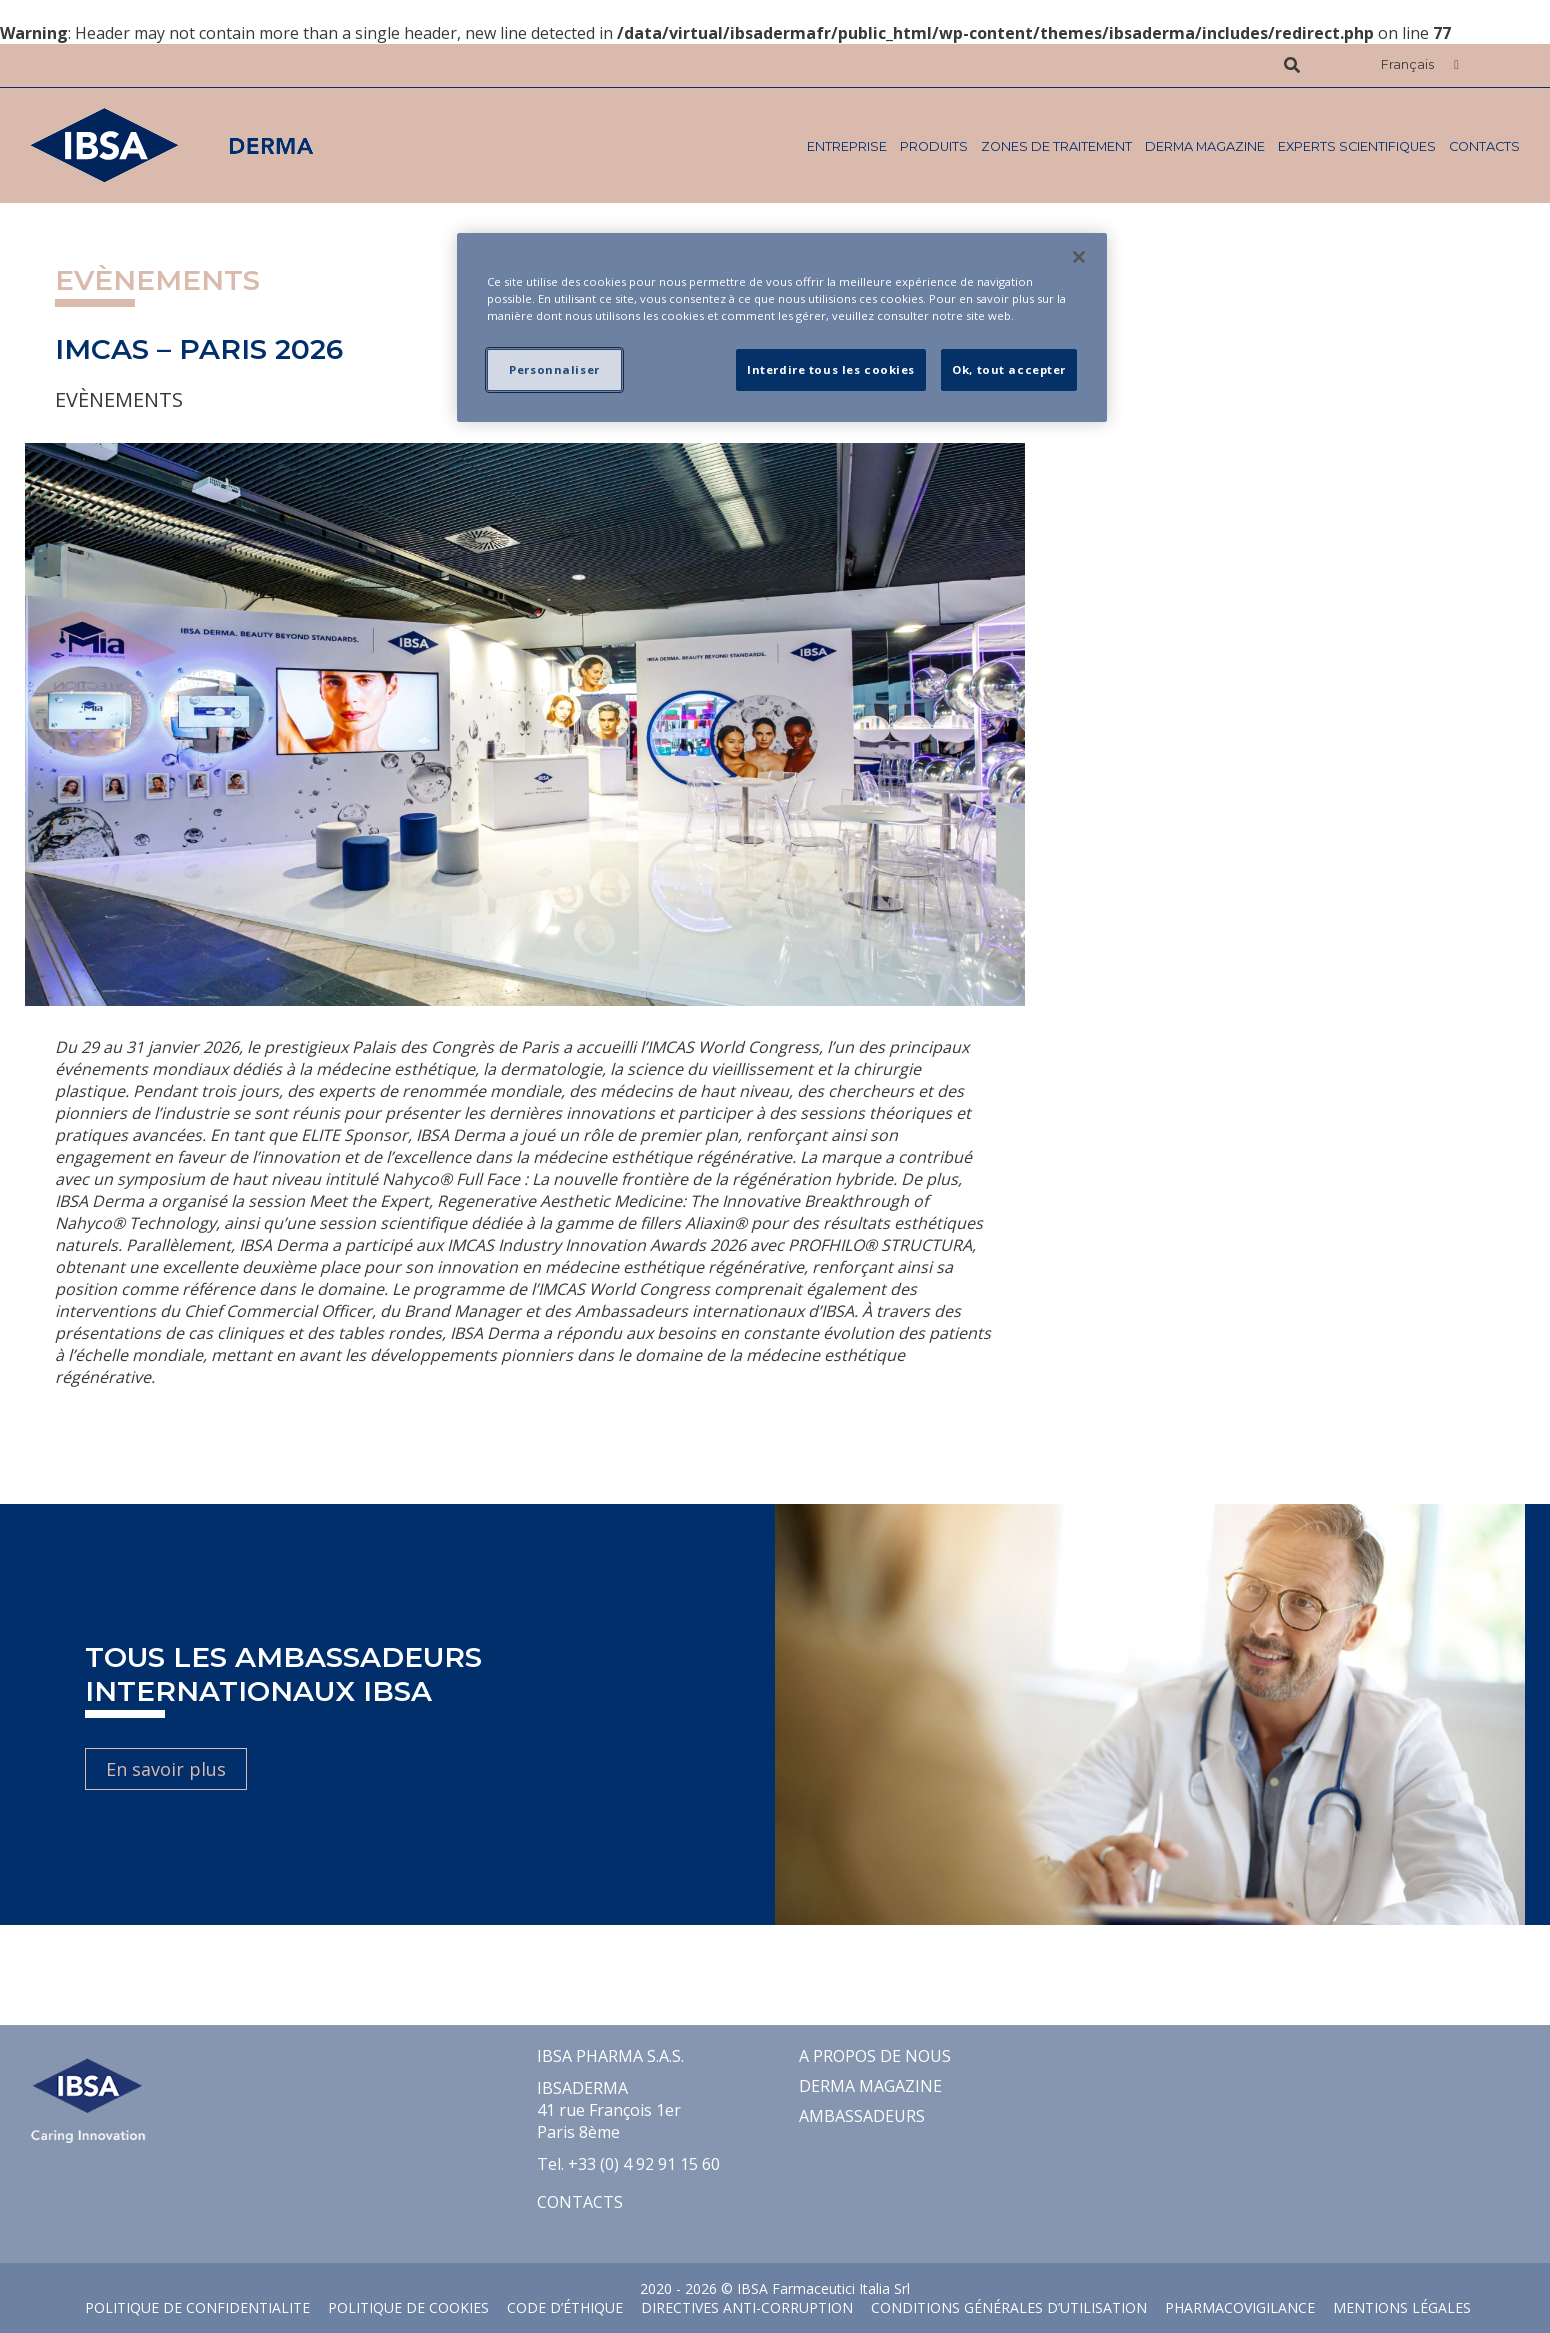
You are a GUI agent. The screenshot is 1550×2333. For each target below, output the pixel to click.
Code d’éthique (565, 2307)
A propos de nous (875, 2056)
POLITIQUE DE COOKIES (408, 2307)
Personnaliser (554, 369)
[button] (1420, 65)
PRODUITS (934, 146)
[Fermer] (1079, 257)
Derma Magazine (1205, 146)
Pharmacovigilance (1240, 2307)
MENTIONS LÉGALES (1402, 2307)
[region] (782, 327)
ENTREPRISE (847, 146)
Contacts (1484, 146)
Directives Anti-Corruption (747, 2307)
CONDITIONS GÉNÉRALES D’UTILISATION (1009, 2307)
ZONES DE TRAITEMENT (1056, 146)
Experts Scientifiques (1357, 146)
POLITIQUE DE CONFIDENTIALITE (197, 2307)
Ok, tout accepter (1009, 369)
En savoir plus (166, 1769)
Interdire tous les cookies (831, 369)
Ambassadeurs (862, 2116)
